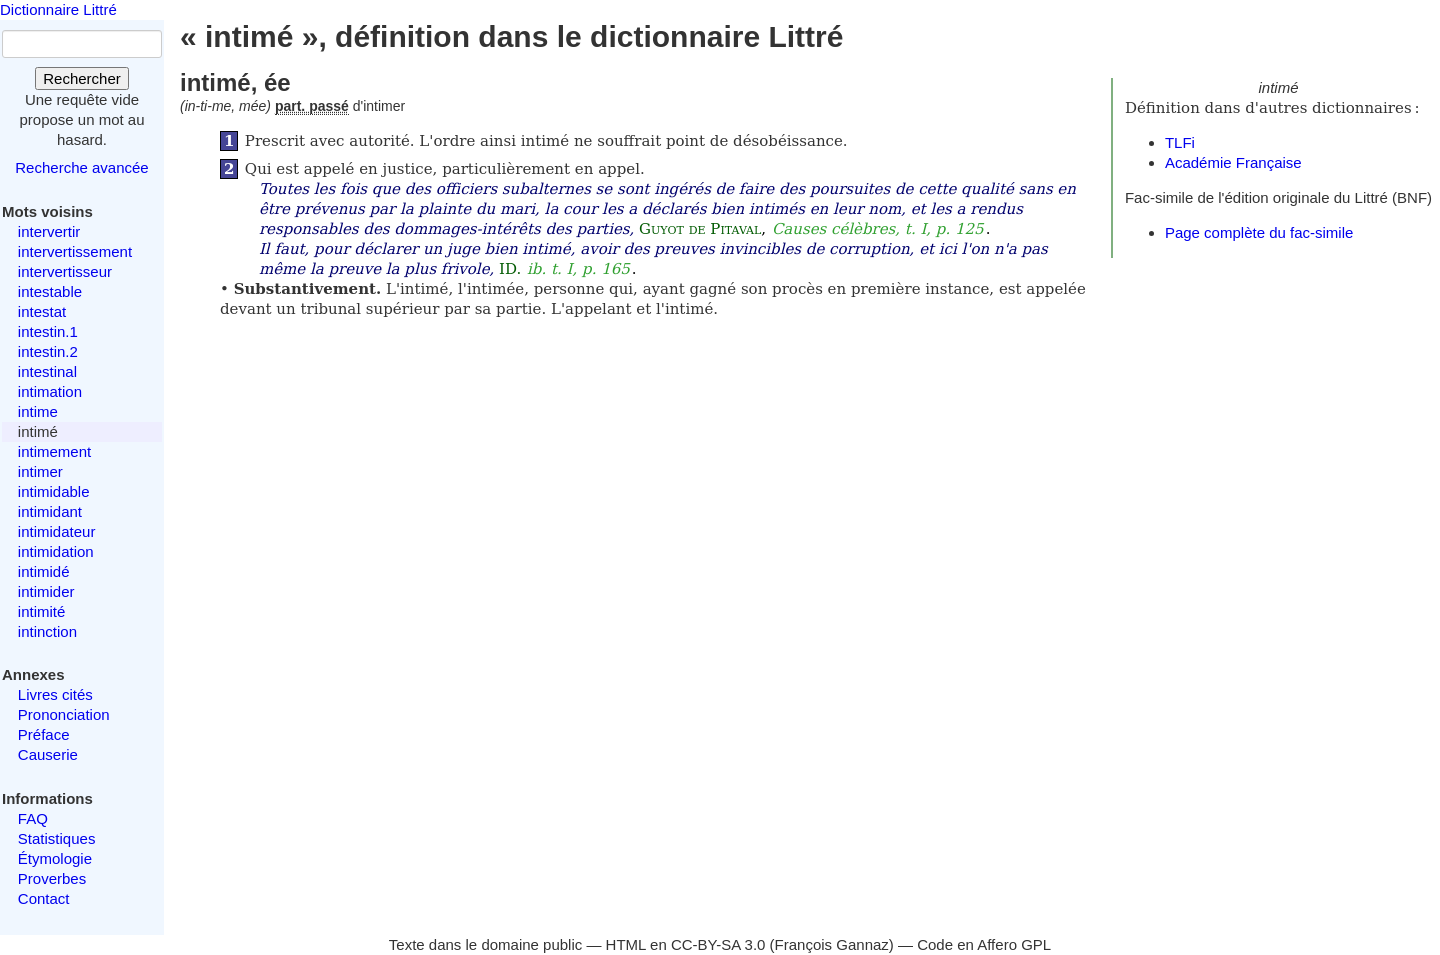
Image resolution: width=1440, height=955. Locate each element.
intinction (47, 631)
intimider (46, 591)
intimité (42, 611)
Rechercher (82, 78)
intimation (50, 391)
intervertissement (75, 251)
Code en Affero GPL (984, 944)
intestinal (47, 371)
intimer (40, 471)
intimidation (56, 551)
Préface (44, 734)
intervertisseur (65, 271)
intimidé (44, 571)
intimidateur (57, 531)
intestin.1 (48, 331)
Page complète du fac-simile (1259, 232)
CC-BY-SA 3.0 (718, 944)
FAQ (33, 818)
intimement (54, 451)
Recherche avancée (81, 167)
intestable (50, 291)
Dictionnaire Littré (58, 9)
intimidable (54, 491)
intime (38, 411)
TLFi (1180, 142)
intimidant (50, 511)
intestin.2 (48, 351)
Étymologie (55, 858)
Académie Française (1233, 162)
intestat (42, 311)
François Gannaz (832, 944)
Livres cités (55, 694)
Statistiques (57, 838)
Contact (44, 898)
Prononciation (64, 714)
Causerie (48, 754)
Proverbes (52, 878)
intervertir (49, 231)
